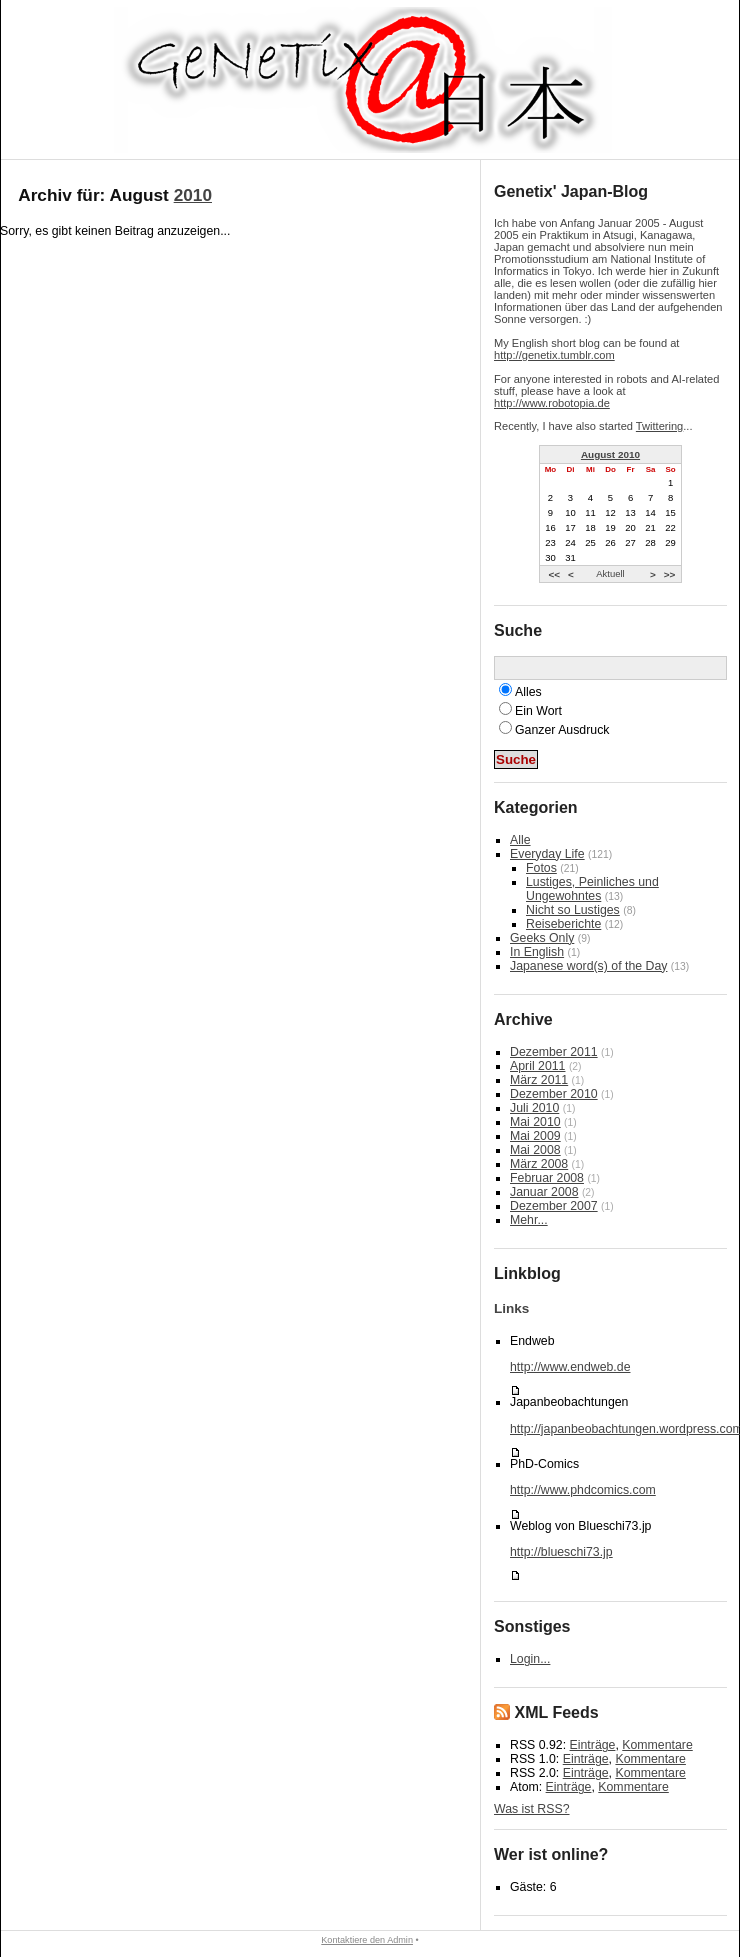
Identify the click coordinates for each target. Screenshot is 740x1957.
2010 (193, 195)
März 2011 (539, 1080)
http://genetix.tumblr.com (554, 355)
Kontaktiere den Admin (367, 1940)
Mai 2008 (535, 1150)
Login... (530, 1659)
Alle (520, 840)
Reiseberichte (563, 924)
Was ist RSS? (532, 1809)
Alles (528, 692)
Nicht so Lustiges (573, 910)
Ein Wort (538, 711)
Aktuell (610, 573)
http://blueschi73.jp (561, 1552)
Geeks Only (542, 938)
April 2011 (537, 1066)
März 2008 (539, 1164)
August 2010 (610, 454)
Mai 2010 (535, 1122)
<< (554, 573)
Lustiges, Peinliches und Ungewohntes (592, 889)
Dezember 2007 (554, 1206)
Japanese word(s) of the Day (588, 966)
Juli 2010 (534, 1108)
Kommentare (657, 1745)
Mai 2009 (535, 1136)
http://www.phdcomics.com (583, 1490)
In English (537, 952)
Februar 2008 (547, 1178)
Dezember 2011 (554, 1052)
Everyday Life (547, 854)
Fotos (541, 868)
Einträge (593, 1745)
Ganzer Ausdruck (562, 730)
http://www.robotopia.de (552, 403)
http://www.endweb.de (570, 1367)
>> (670, 573)
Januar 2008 (544, 1192)
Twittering (659, 426)
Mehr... (529, 1220)
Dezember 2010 (554, 1094)
